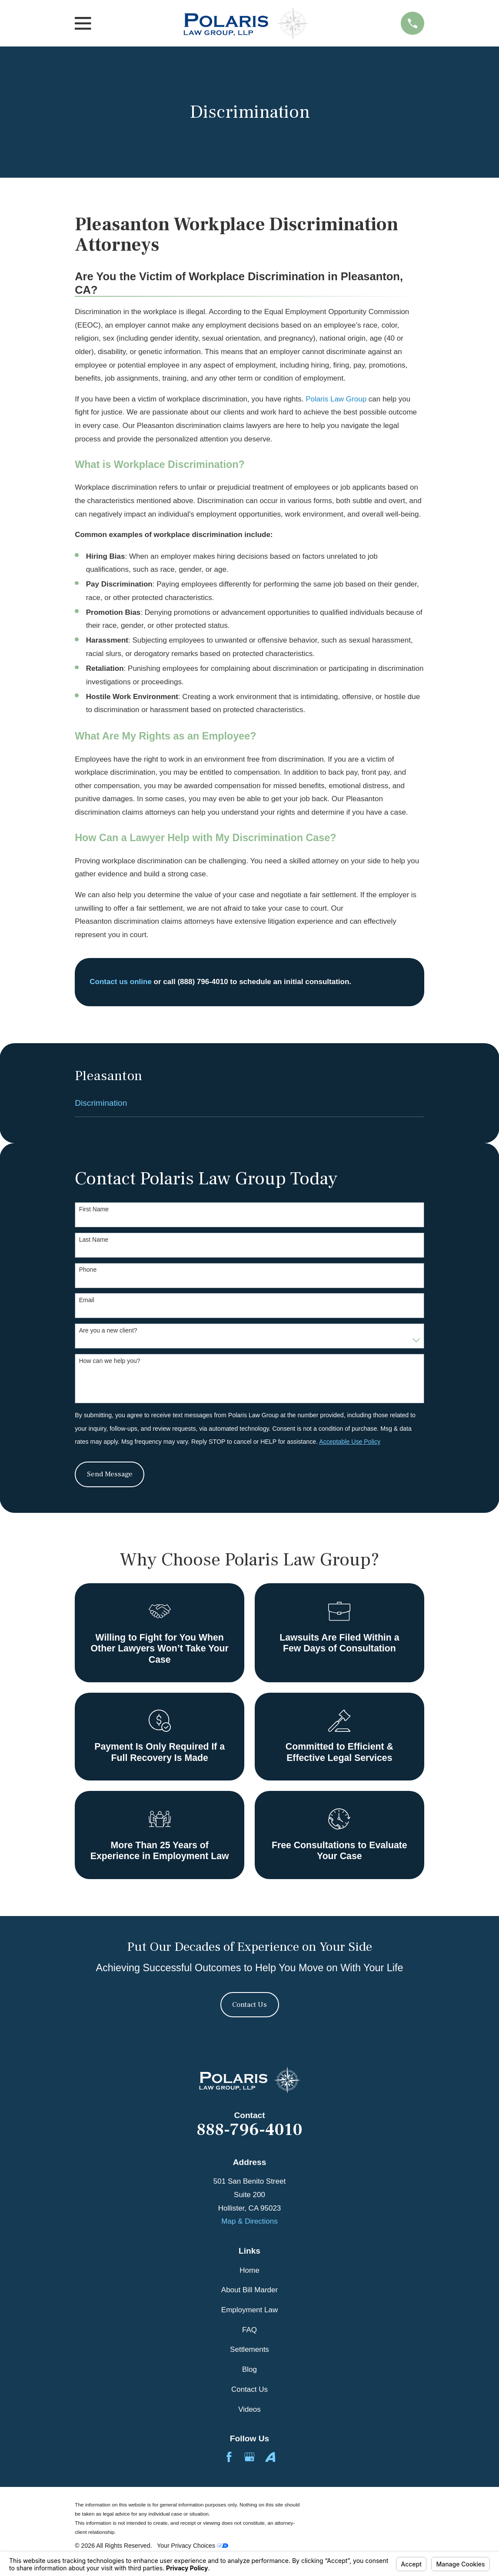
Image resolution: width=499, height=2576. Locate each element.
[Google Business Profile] (249, 2457)
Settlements (249, 2349)
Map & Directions (249, 2221)
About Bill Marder (249, 2290)
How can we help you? (109, 1360)
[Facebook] (229, 2457)
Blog (249, 2369)
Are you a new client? (108, 1330)
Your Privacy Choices (192, 2545)
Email (86, 1299)
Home (249, 2270)
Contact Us (249, 2004)
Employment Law (249, 2310)
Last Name (94, 1239)
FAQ (249, 2330)
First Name (94, 1209)
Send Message (110, 1474)
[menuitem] (249, 1103)
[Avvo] (270, 2457)
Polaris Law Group (336, 399)
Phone (87, 1269)
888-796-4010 (249, 2130)
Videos (249, 2409)
